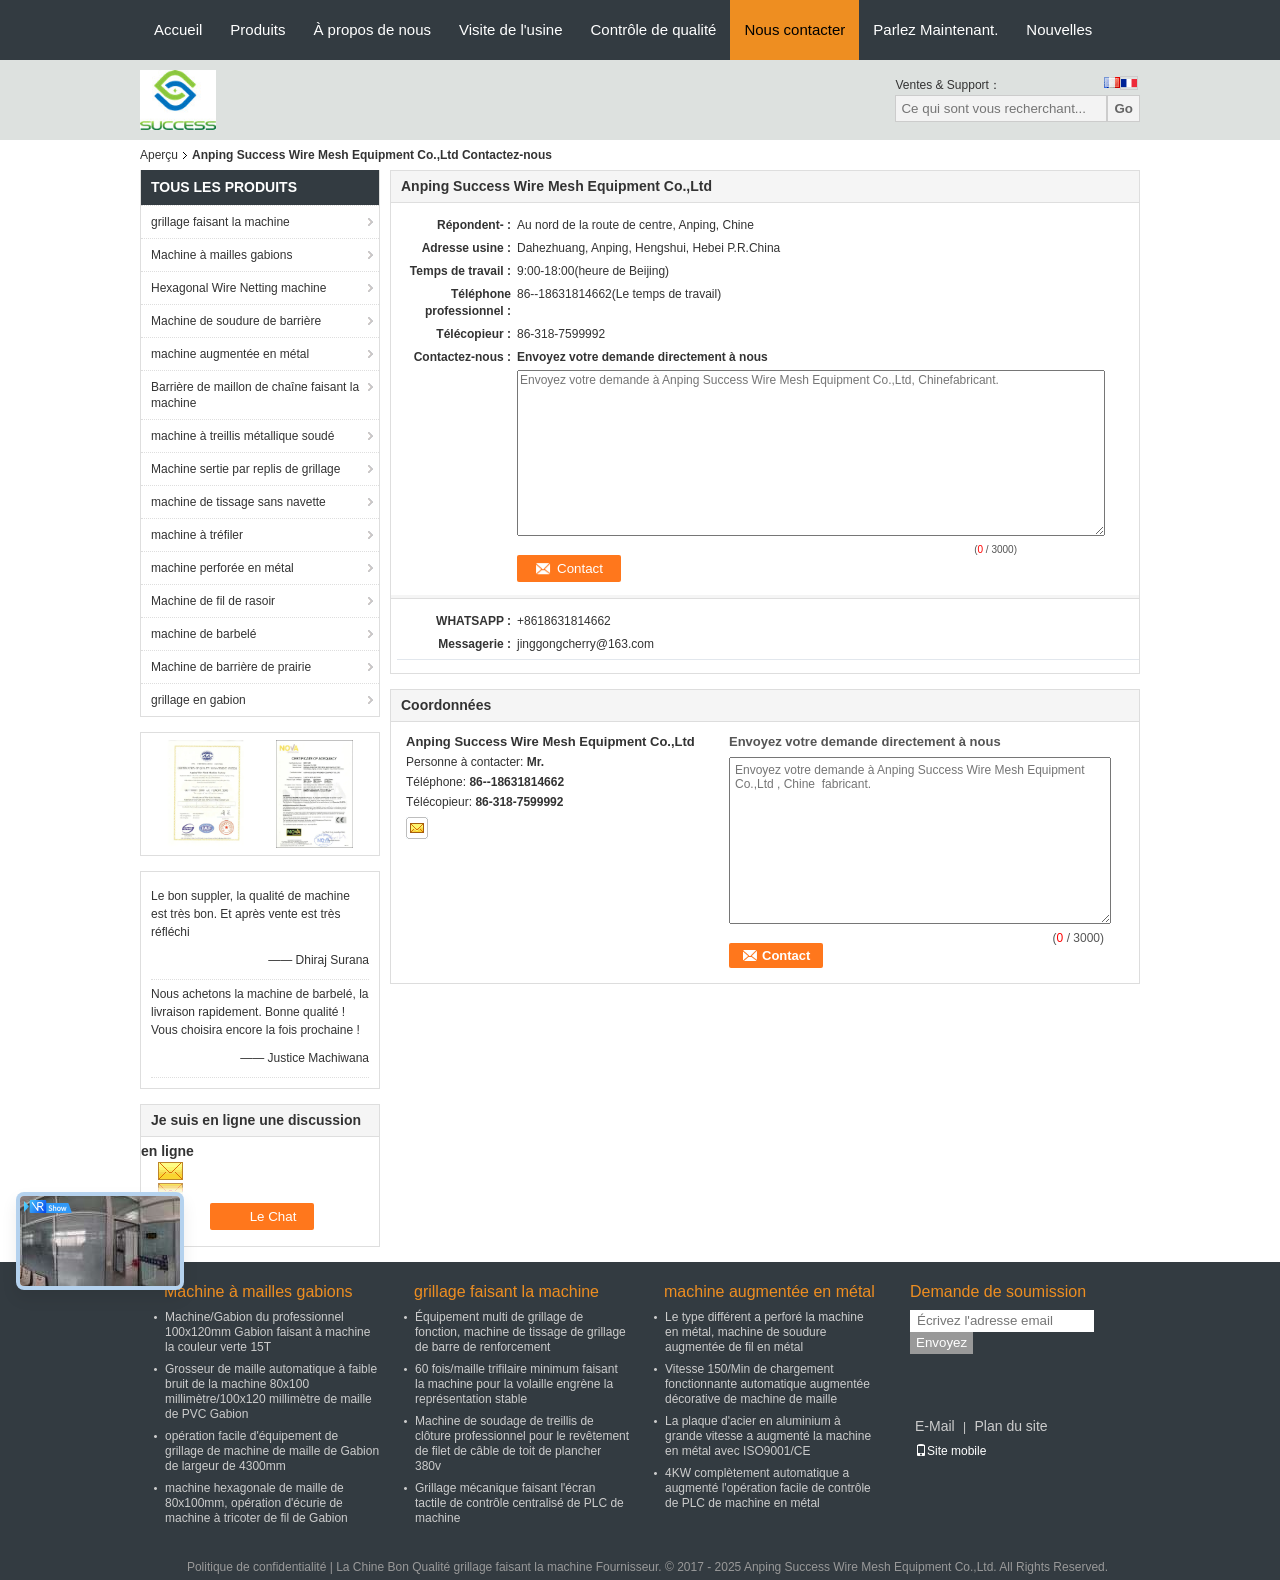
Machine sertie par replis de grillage (245, 469)
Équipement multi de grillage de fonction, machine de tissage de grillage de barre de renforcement (520, 1332)
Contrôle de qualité (653, 29)
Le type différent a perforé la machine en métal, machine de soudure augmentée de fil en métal (764, 1332)
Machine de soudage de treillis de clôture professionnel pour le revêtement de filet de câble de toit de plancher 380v (522, 1443)
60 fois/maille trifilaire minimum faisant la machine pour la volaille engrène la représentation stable (516, 1384)
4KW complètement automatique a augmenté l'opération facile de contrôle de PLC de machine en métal (768, 1488)
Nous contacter (794, 29)
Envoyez (941, 1342)
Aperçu (159, 155)
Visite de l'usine (510, 29)
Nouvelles (1059, 29)
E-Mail (935, 1426)
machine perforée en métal (222, 568)
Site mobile (950, 1451)
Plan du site (1010, 1426)
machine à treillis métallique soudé (242, 436)
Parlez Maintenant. (935, 29)
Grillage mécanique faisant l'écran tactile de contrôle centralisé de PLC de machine (519, 1503)
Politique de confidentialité (256, 1567)
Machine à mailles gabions (221, 255)
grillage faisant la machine (220, 222)
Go (1123, 108)
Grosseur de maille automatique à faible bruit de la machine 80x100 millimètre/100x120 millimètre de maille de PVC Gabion (271, 1391)
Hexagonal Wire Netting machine (238, 288)
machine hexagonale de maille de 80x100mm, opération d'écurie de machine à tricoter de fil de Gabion (256, 1503)
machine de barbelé (203, 634)
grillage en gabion (198, 700)
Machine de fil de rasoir (213, 601)
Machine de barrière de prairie (231, 667)
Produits (257, 29)
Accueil (178, 29)
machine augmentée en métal (230, 354)
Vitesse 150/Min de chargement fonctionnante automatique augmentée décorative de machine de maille (767, 1384)
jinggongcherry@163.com (585, 644)
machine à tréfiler (197, 535)
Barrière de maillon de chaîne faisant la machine (255, 395)
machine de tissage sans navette (238, 502)
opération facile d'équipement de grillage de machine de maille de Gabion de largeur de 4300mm (272, 1451)
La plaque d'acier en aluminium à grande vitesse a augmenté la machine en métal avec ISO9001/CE (768, 1436)
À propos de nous (372, 29)
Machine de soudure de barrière (236, 321)
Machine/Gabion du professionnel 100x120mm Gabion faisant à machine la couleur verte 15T (267, 1332)
